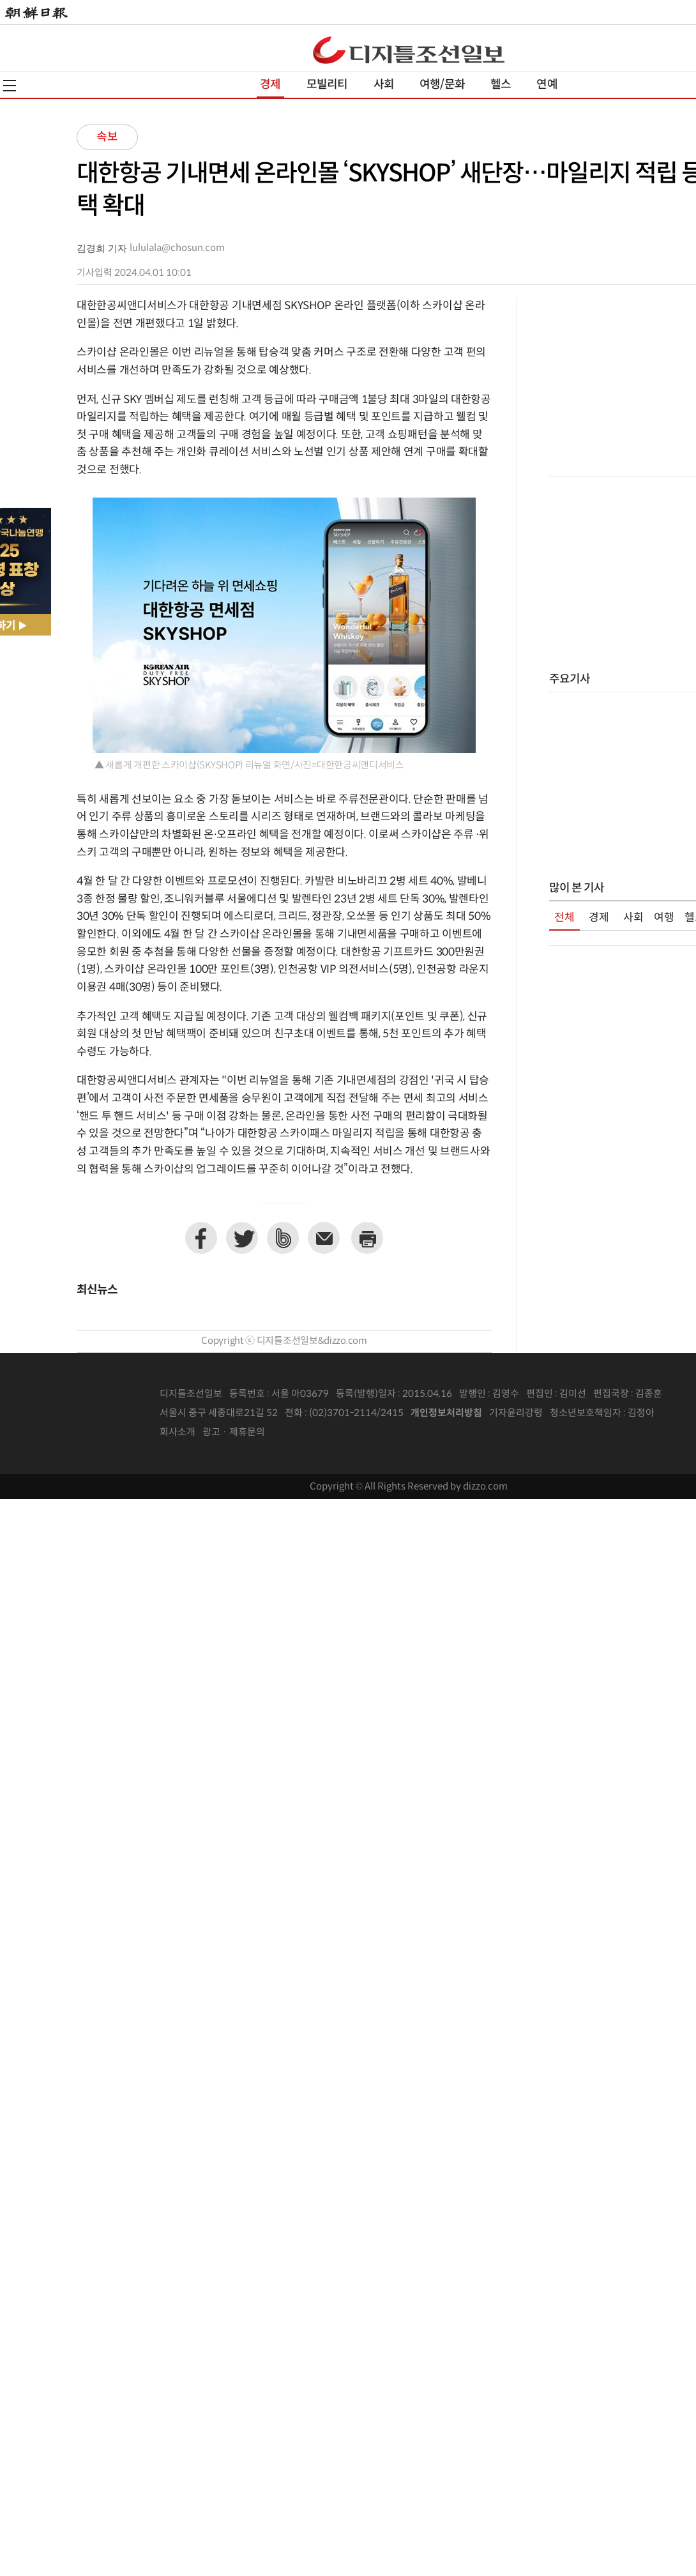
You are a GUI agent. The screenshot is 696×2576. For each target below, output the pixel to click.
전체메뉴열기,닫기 (9, 85)
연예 (546, 84)
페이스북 (201, 1238)
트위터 (242, 1238)
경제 (270, 84)
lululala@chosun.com (177, 248)
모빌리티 (327, 84)
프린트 (367, 1238)
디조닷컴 (408, 50)
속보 (107, 137)
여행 (664, 917)
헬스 (500, 84)
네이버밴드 (283, 1238)
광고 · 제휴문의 (233, 1432)
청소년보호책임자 (585, 1413)
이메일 (324, 1238)
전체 (564, 917)
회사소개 (177, 1432)
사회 (384, 84)
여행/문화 (442, 84)
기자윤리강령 (516, 1413)
